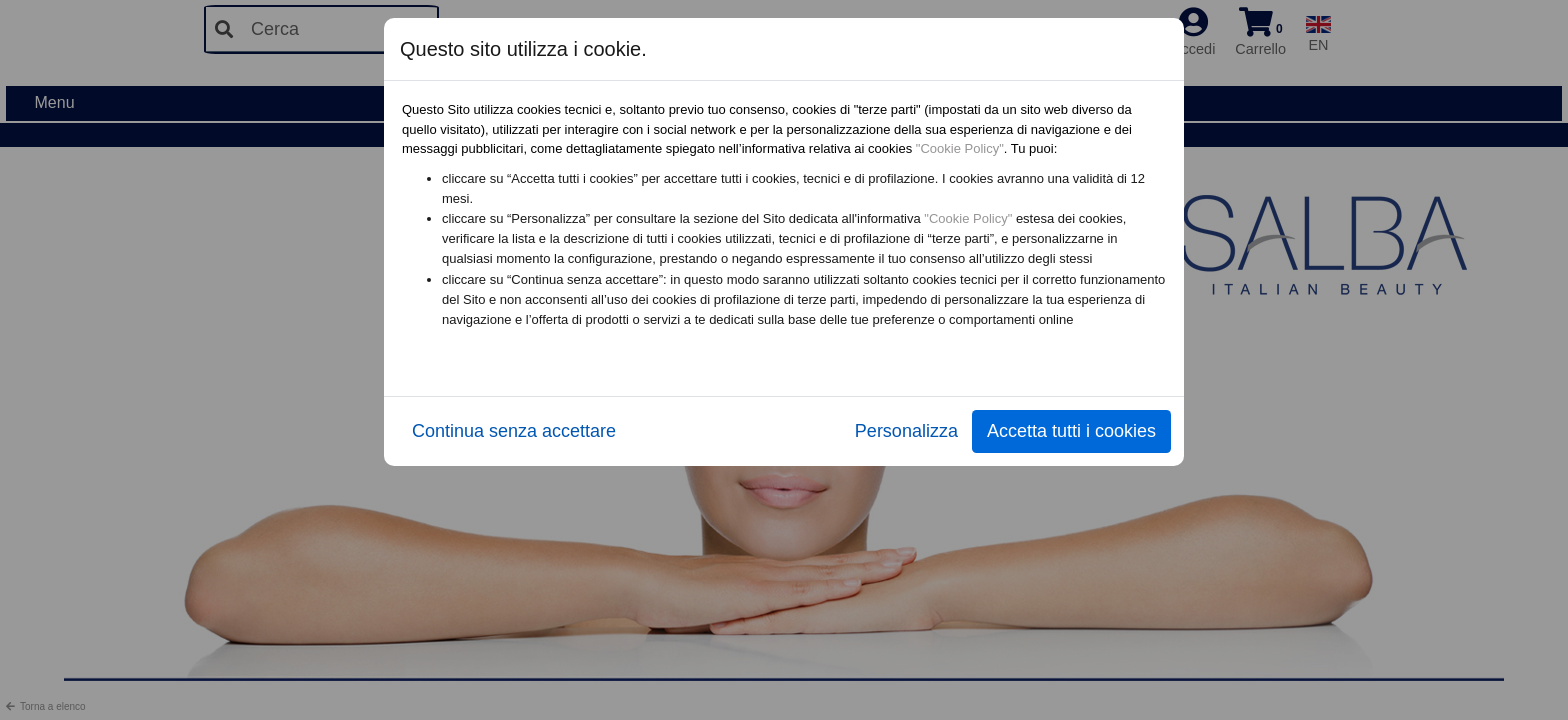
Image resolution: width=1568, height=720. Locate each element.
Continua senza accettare (514, 431)
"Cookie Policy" (960, 148)
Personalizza (906, 431)
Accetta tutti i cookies (1071, 431)
